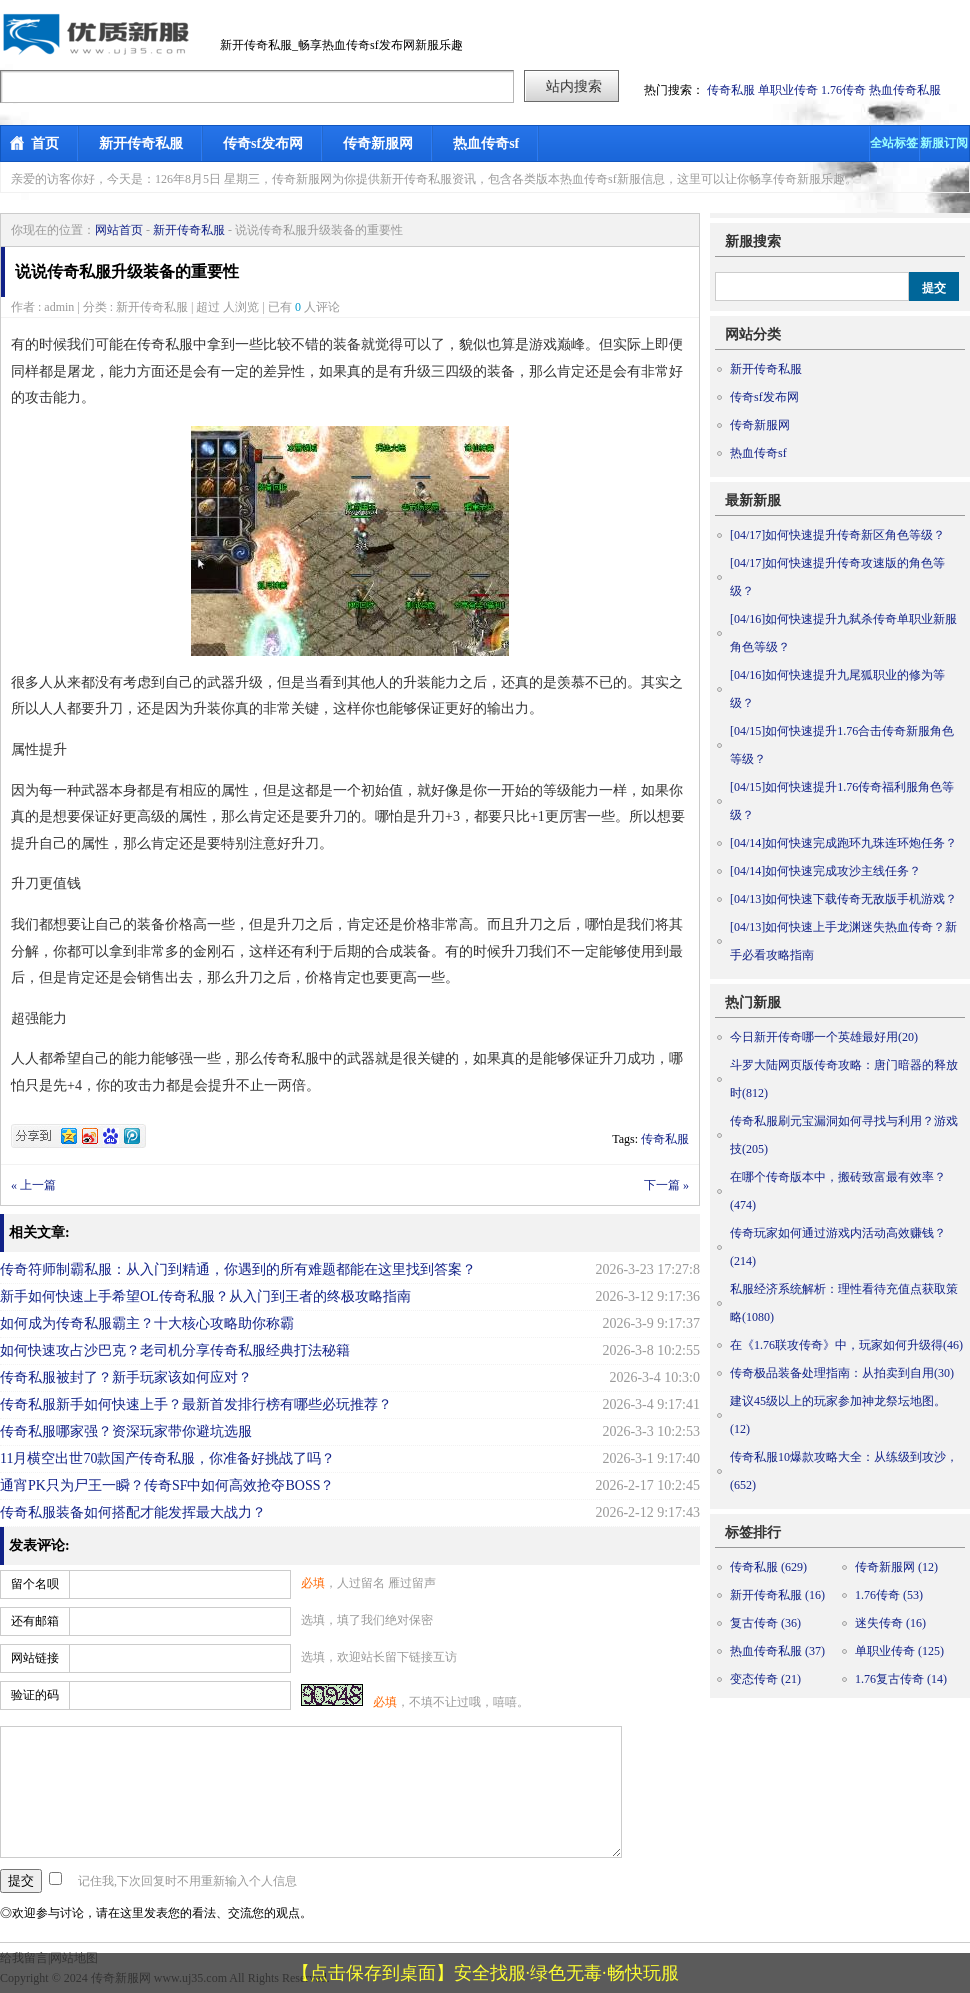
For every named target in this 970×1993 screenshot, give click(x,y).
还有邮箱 (35, 1621)
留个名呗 (35, 1584)
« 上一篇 (33, 1185)
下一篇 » (666, 1185)
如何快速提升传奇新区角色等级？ (837, 535)
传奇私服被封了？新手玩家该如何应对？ (126, 1377)
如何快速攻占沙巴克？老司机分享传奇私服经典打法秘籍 (175, 1350)
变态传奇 (765, 1679)
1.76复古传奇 (901, 1679)
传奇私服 (731, 90)
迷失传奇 (890, 1623)
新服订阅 (944, 143)
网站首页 (119, 230)
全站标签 (894, 143)
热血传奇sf (486, 143)
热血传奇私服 (905, 90)
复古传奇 (765, 1623)
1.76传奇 (843, 90)
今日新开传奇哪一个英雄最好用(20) (824, 1037)
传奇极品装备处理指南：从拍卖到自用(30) (842, 1373)
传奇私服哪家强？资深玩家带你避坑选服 (126, 1431)
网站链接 (35, 1658)
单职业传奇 (788, 90)
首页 (45, 143)
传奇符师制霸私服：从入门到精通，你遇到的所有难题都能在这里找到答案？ (238, 1269)
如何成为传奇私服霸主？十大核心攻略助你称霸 (147, 1323)
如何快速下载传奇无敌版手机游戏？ (843, 899)
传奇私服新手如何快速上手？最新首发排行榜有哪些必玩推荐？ (196, 1404)
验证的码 (35, 1695)
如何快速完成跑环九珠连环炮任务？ (843, 843)
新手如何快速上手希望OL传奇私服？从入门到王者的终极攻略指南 (205, 1296)
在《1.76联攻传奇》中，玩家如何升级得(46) (846, 1345)
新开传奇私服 (141, 143)
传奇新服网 (378, 143)
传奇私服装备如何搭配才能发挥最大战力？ (133, 1512)
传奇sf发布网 (263, 143)
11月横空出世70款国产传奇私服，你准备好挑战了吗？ (167, 1458)
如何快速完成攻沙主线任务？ (825, 871)
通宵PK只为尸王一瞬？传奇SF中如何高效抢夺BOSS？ (167, 1485)
